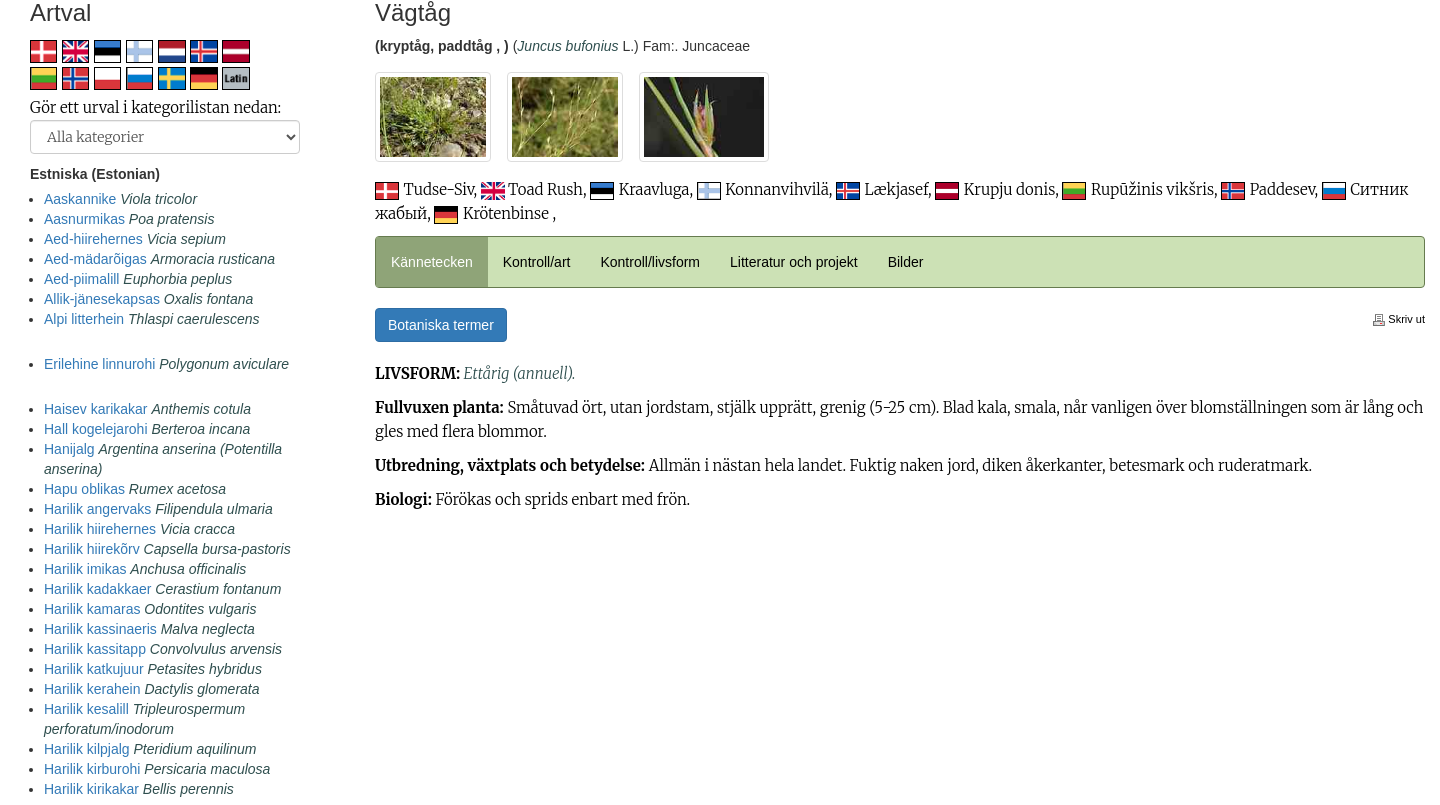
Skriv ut (1399, 319)
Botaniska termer (441, 325)
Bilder (906, 262)
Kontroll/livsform (650, 262)
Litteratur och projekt (794, 262)
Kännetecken (432, 262)
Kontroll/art (537, 262)
